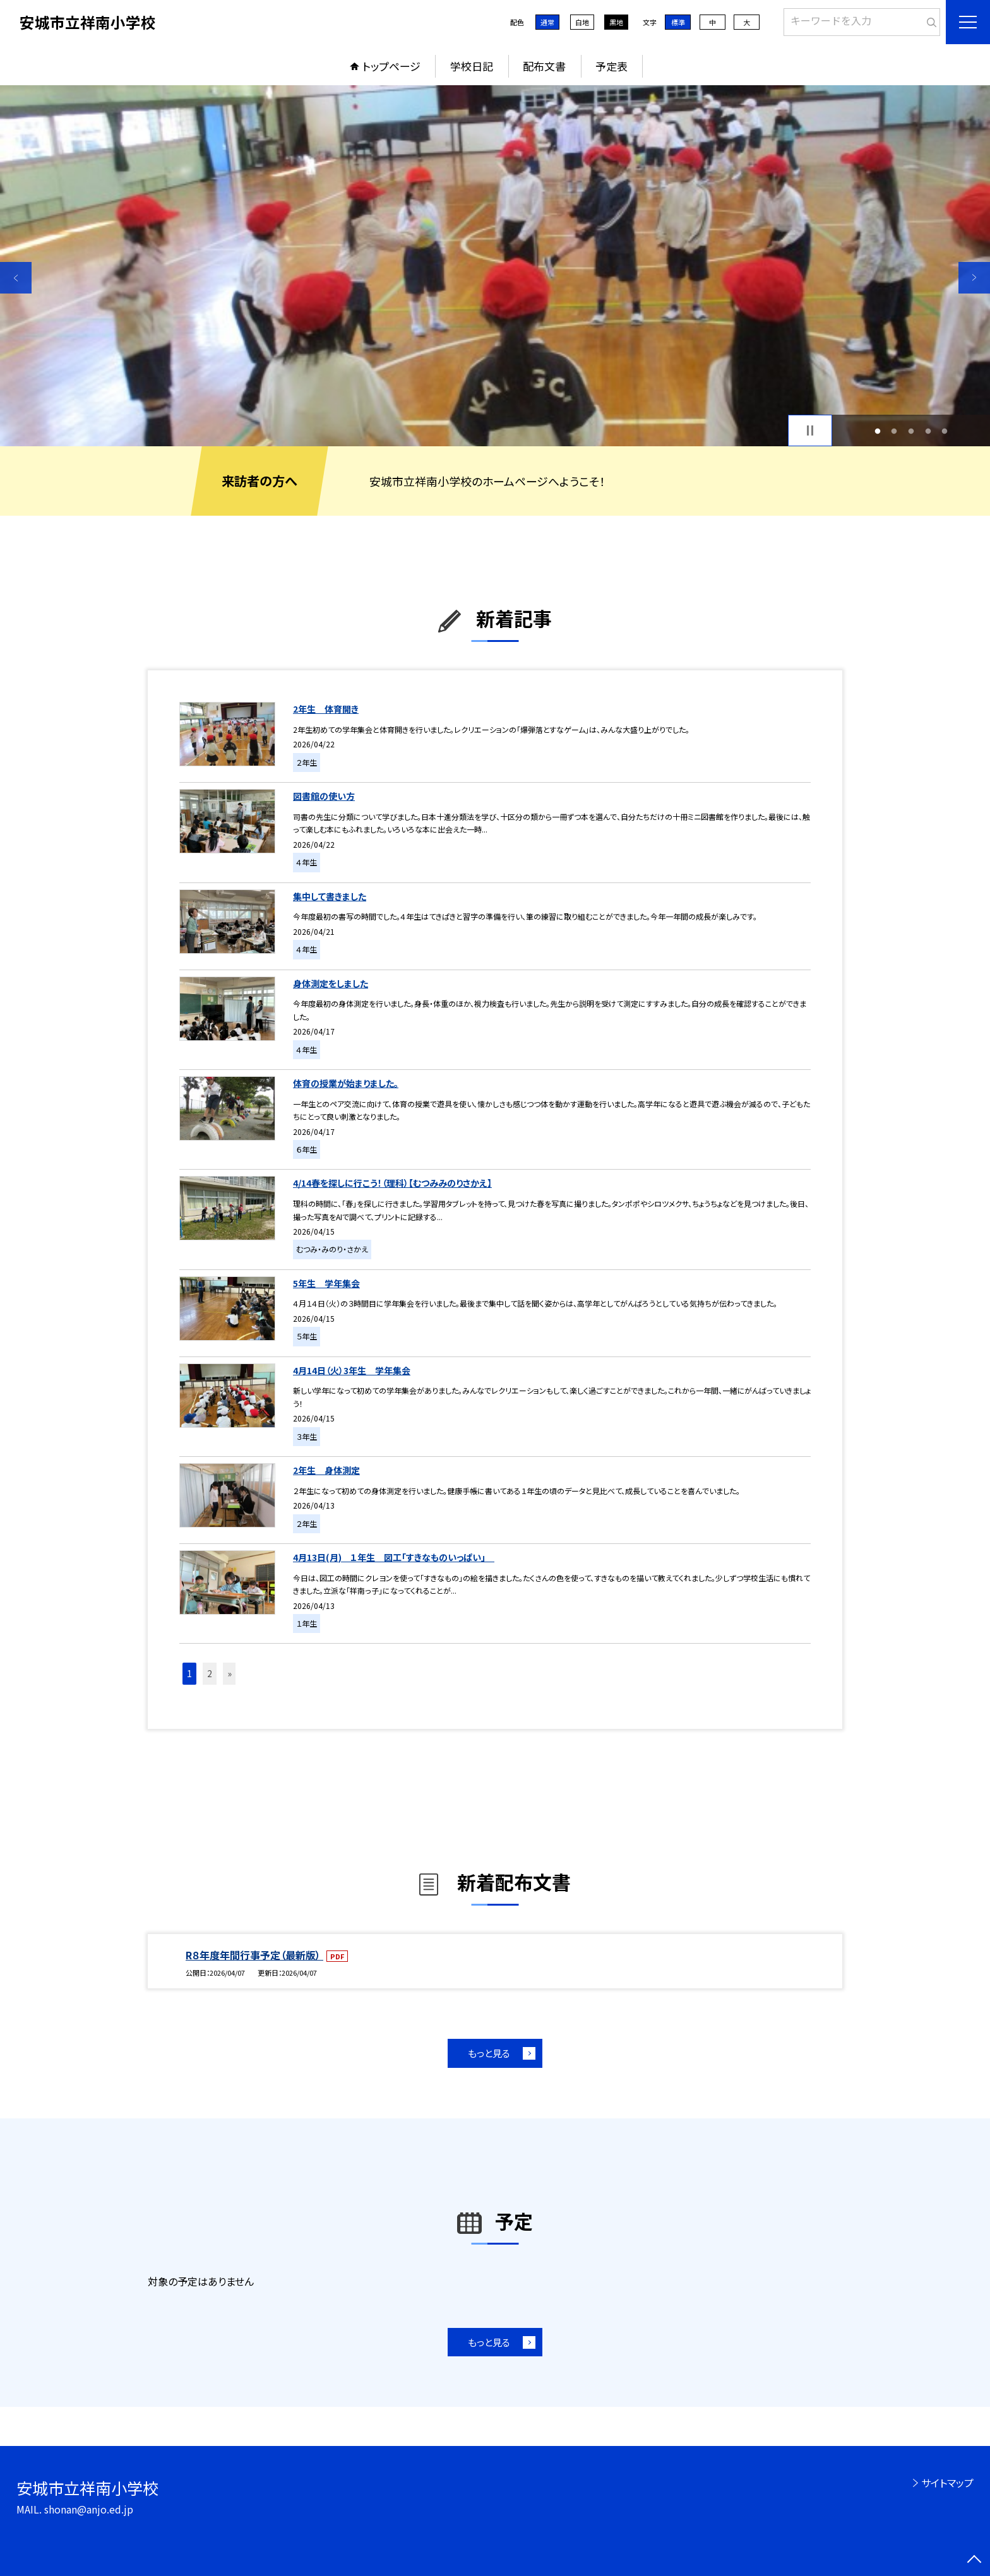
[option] (495, 265)
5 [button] (945, 430)
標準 (678, 22)
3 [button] (911, 430)
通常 (547, 22)
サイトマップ (947, 2482)
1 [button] (877, 430)
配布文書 (544, 66)
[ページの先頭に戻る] (974, 2560)
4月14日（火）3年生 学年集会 (351, 1370)
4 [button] (928, 430)
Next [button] (974, 278)
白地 (582, 22)
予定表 (611, 66)
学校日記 (471, 66)
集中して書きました (329, 896)
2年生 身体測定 (326, 1470)
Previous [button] (16, 278)
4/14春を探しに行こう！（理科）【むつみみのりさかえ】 (392, 1183)
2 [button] (894, 430)
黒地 (616, 22)
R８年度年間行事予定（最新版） (254, 1954)
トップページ (391, 66)
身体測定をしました (330, 983)
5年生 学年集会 (326, 1283)
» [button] (229, 1673)
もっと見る (489, 2053)
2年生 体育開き (326, 709)
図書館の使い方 (324, 796)
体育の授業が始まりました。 (345, 1083)
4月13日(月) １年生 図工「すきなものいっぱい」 (393, 1557)
